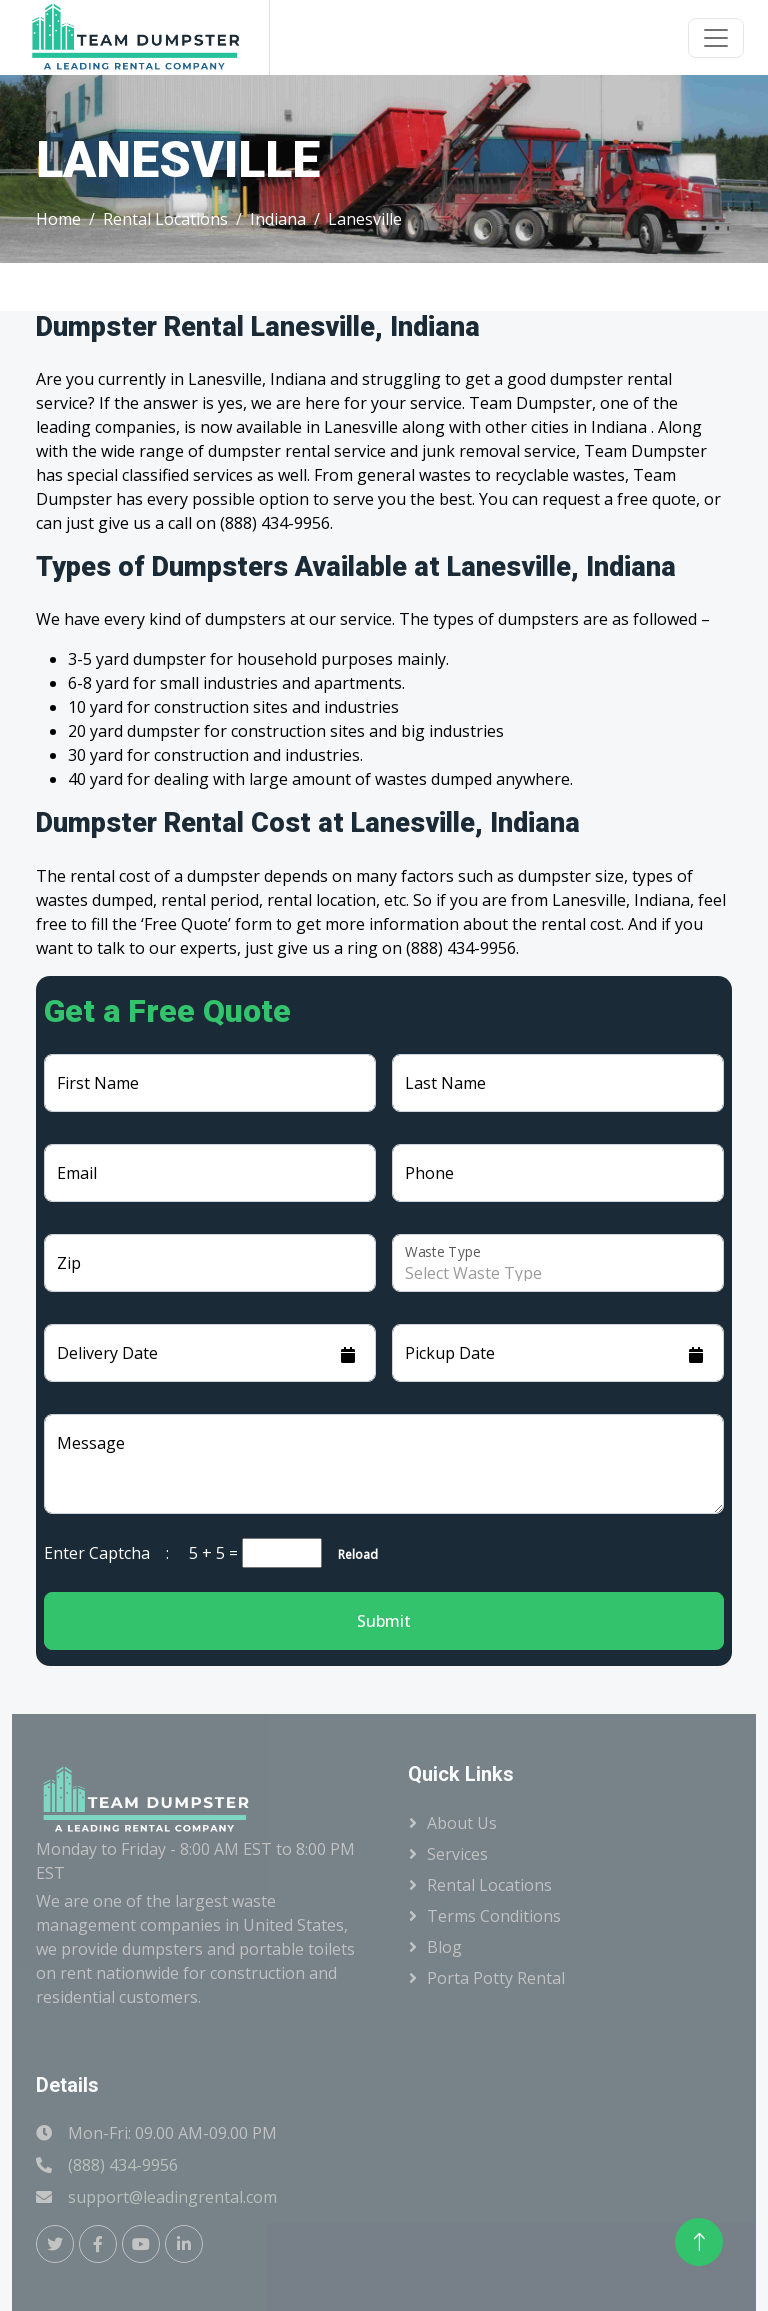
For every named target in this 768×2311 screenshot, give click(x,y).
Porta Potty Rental (496, 1978)
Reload (352, 1554)
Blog (444, 1947)
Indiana (278, 219)
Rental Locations (165, 219)
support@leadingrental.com (172, 2197)
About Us (462, 1823)
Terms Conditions (494, 1916)
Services (457, 1854)
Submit (384, 1621)
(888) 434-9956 (123, 2165)
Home (58, 219)
